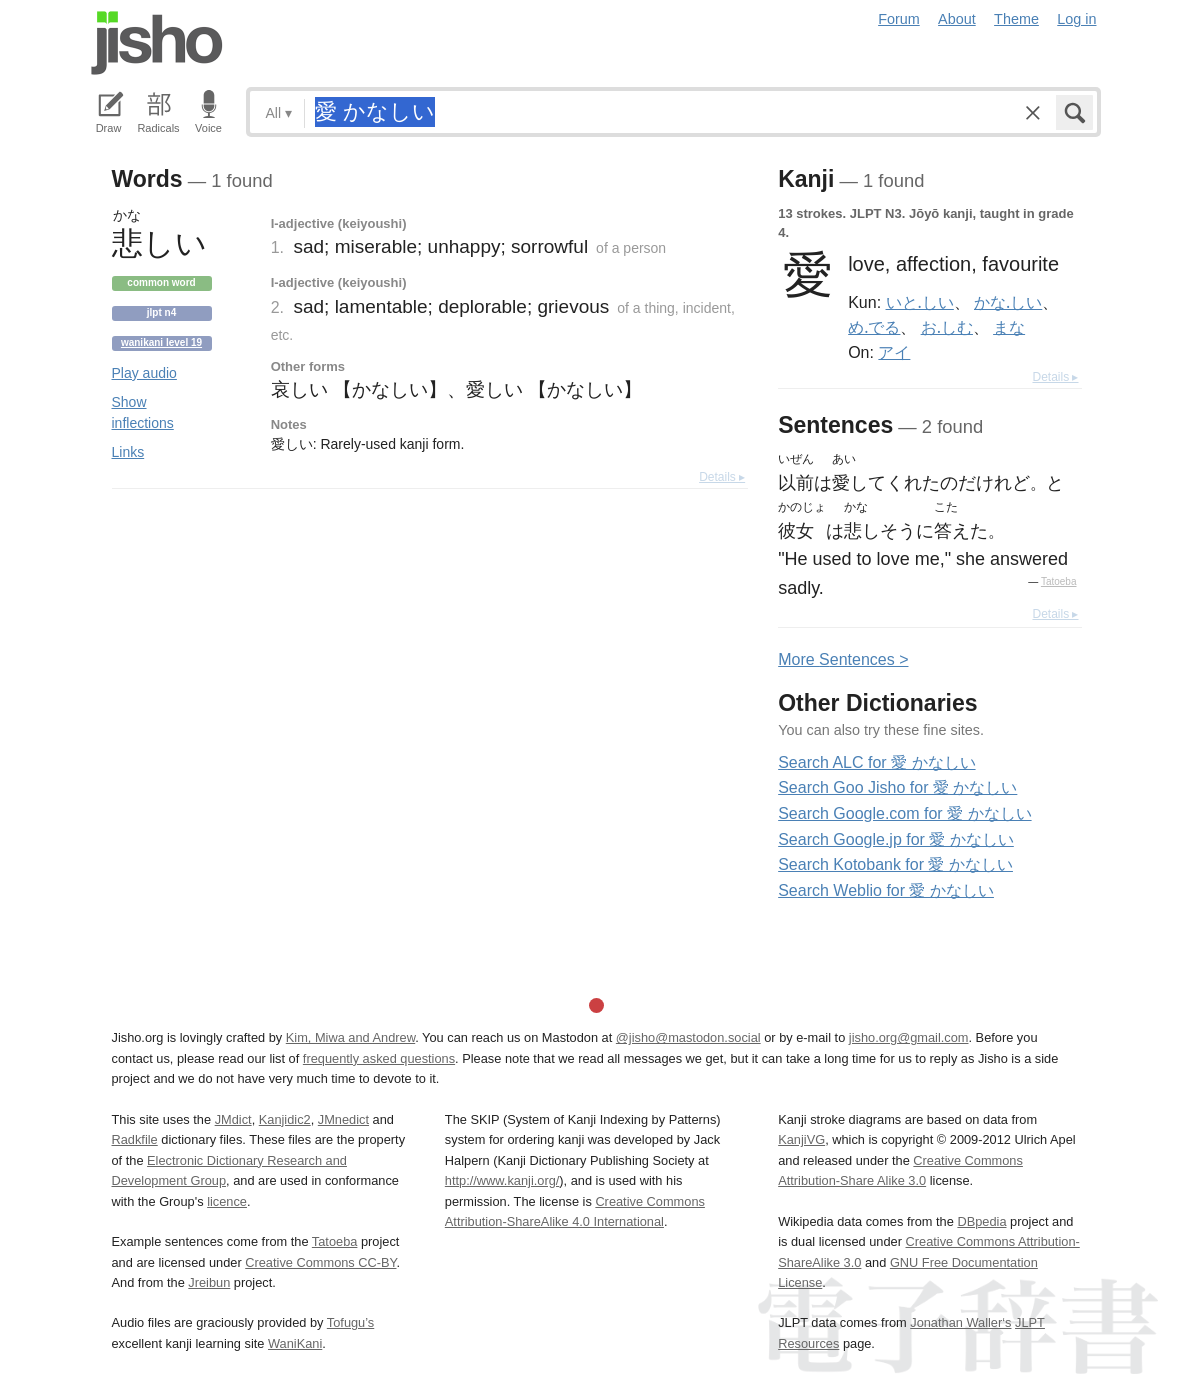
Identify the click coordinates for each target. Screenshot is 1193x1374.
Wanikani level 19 (161, 342)
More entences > (843, 659)
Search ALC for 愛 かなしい (876, 762)
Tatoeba (1059, 581)
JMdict (233, 1119)
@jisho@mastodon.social (688, 1037)
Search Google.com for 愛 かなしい (904, 813)
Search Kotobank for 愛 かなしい (895, 864)
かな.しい (1008, 302)
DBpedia (981, 1221)
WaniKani (295, 1343)
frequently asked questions (379, 1058)
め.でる (874, 327)
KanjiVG (801, 1139)
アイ (894, 352)
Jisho (157, 43)
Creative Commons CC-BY (320, 1262)
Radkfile (135, 1139)
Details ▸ (722, 477)
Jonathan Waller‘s (960, 1322)
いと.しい (920, 302)
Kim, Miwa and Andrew (350, 1037)
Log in (1076, 19)
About (957, 19)
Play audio (144, 373)
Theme (1016, 19)
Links (128, 452)
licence (227, 1201)
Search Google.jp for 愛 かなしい (896, 839)
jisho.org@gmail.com (909, 1037)
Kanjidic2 (285, 1119)
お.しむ (947, 327)
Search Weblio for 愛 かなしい (886, 890)
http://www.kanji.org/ (502, 1180)
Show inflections (143, 412)
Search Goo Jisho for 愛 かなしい (897, 787)
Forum (899, 19)
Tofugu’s (350, 1322)
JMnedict (343, 1119)
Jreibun (209, 1282)
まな (1009, 327)
